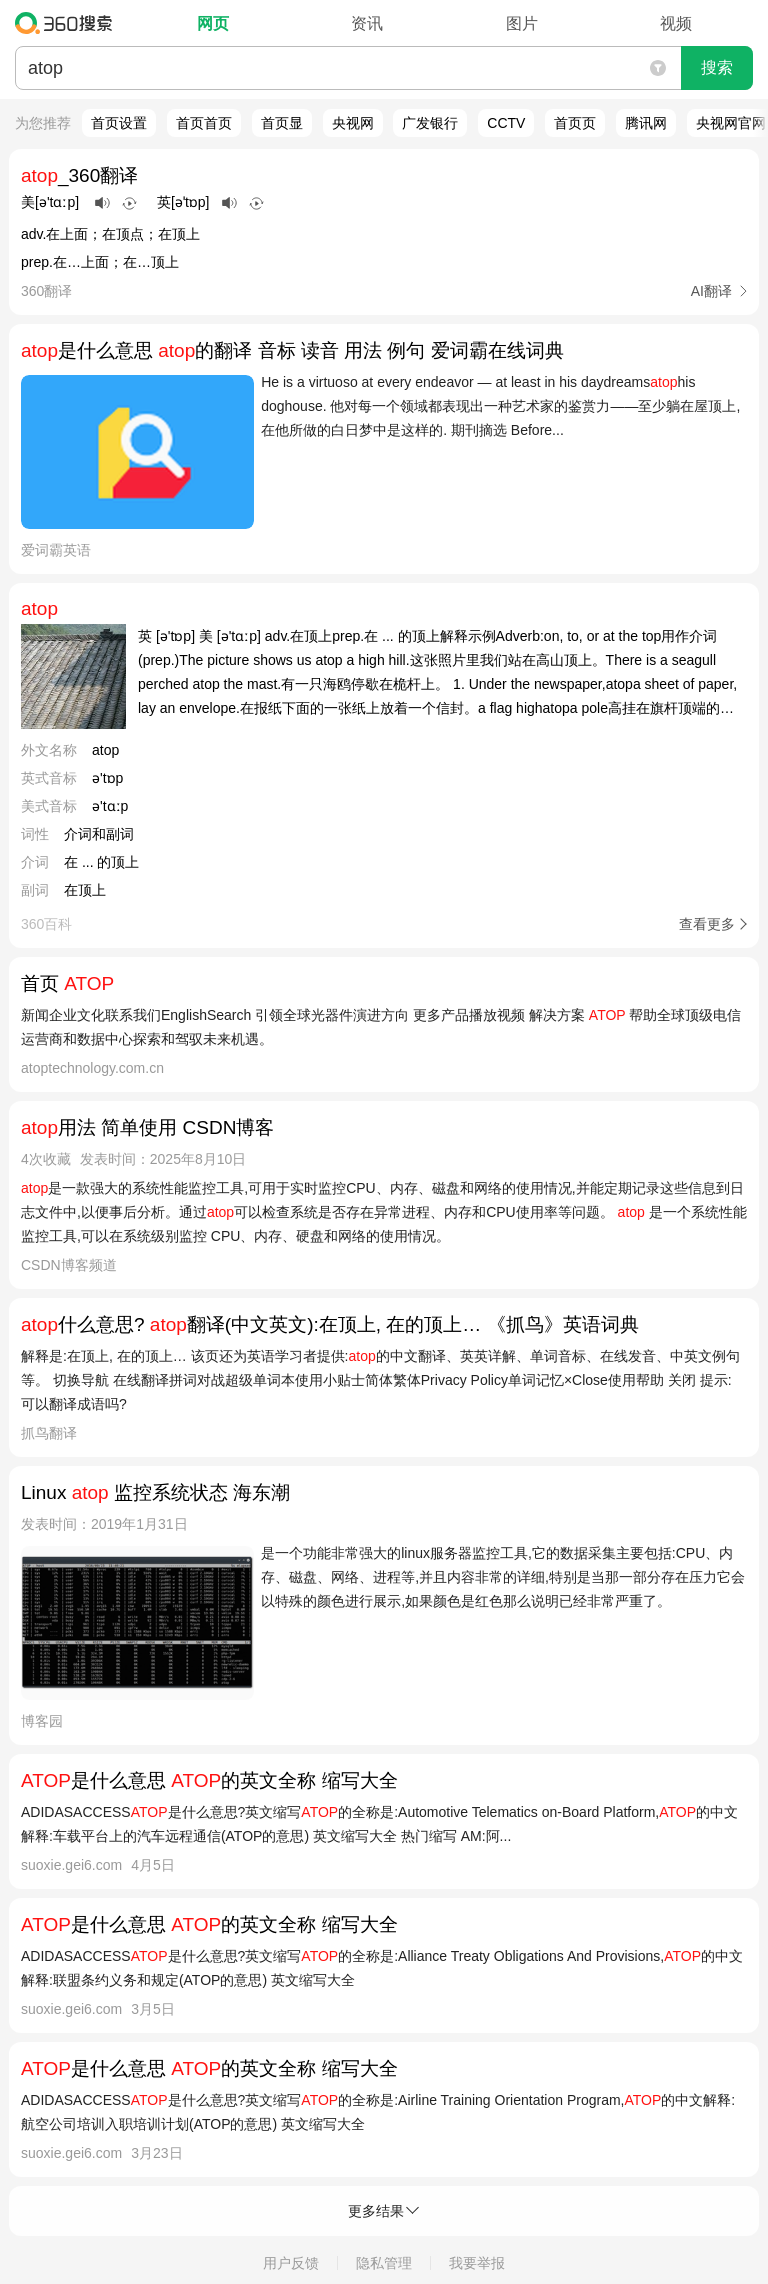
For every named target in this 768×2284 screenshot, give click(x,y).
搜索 (717, 67)
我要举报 (477, 2263)
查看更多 (707, 924)
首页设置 (119, 123)
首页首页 (204, 123)
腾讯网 (646, 123)
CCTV (506, 123)
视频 (676, 23)
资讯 (367, 23)
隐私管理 (384, 2263)
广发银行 (430, 123)
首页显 (282, 123)
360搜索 (68, 23)
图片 (522, 23)
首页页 (575, 123)
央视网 (353, 123)
